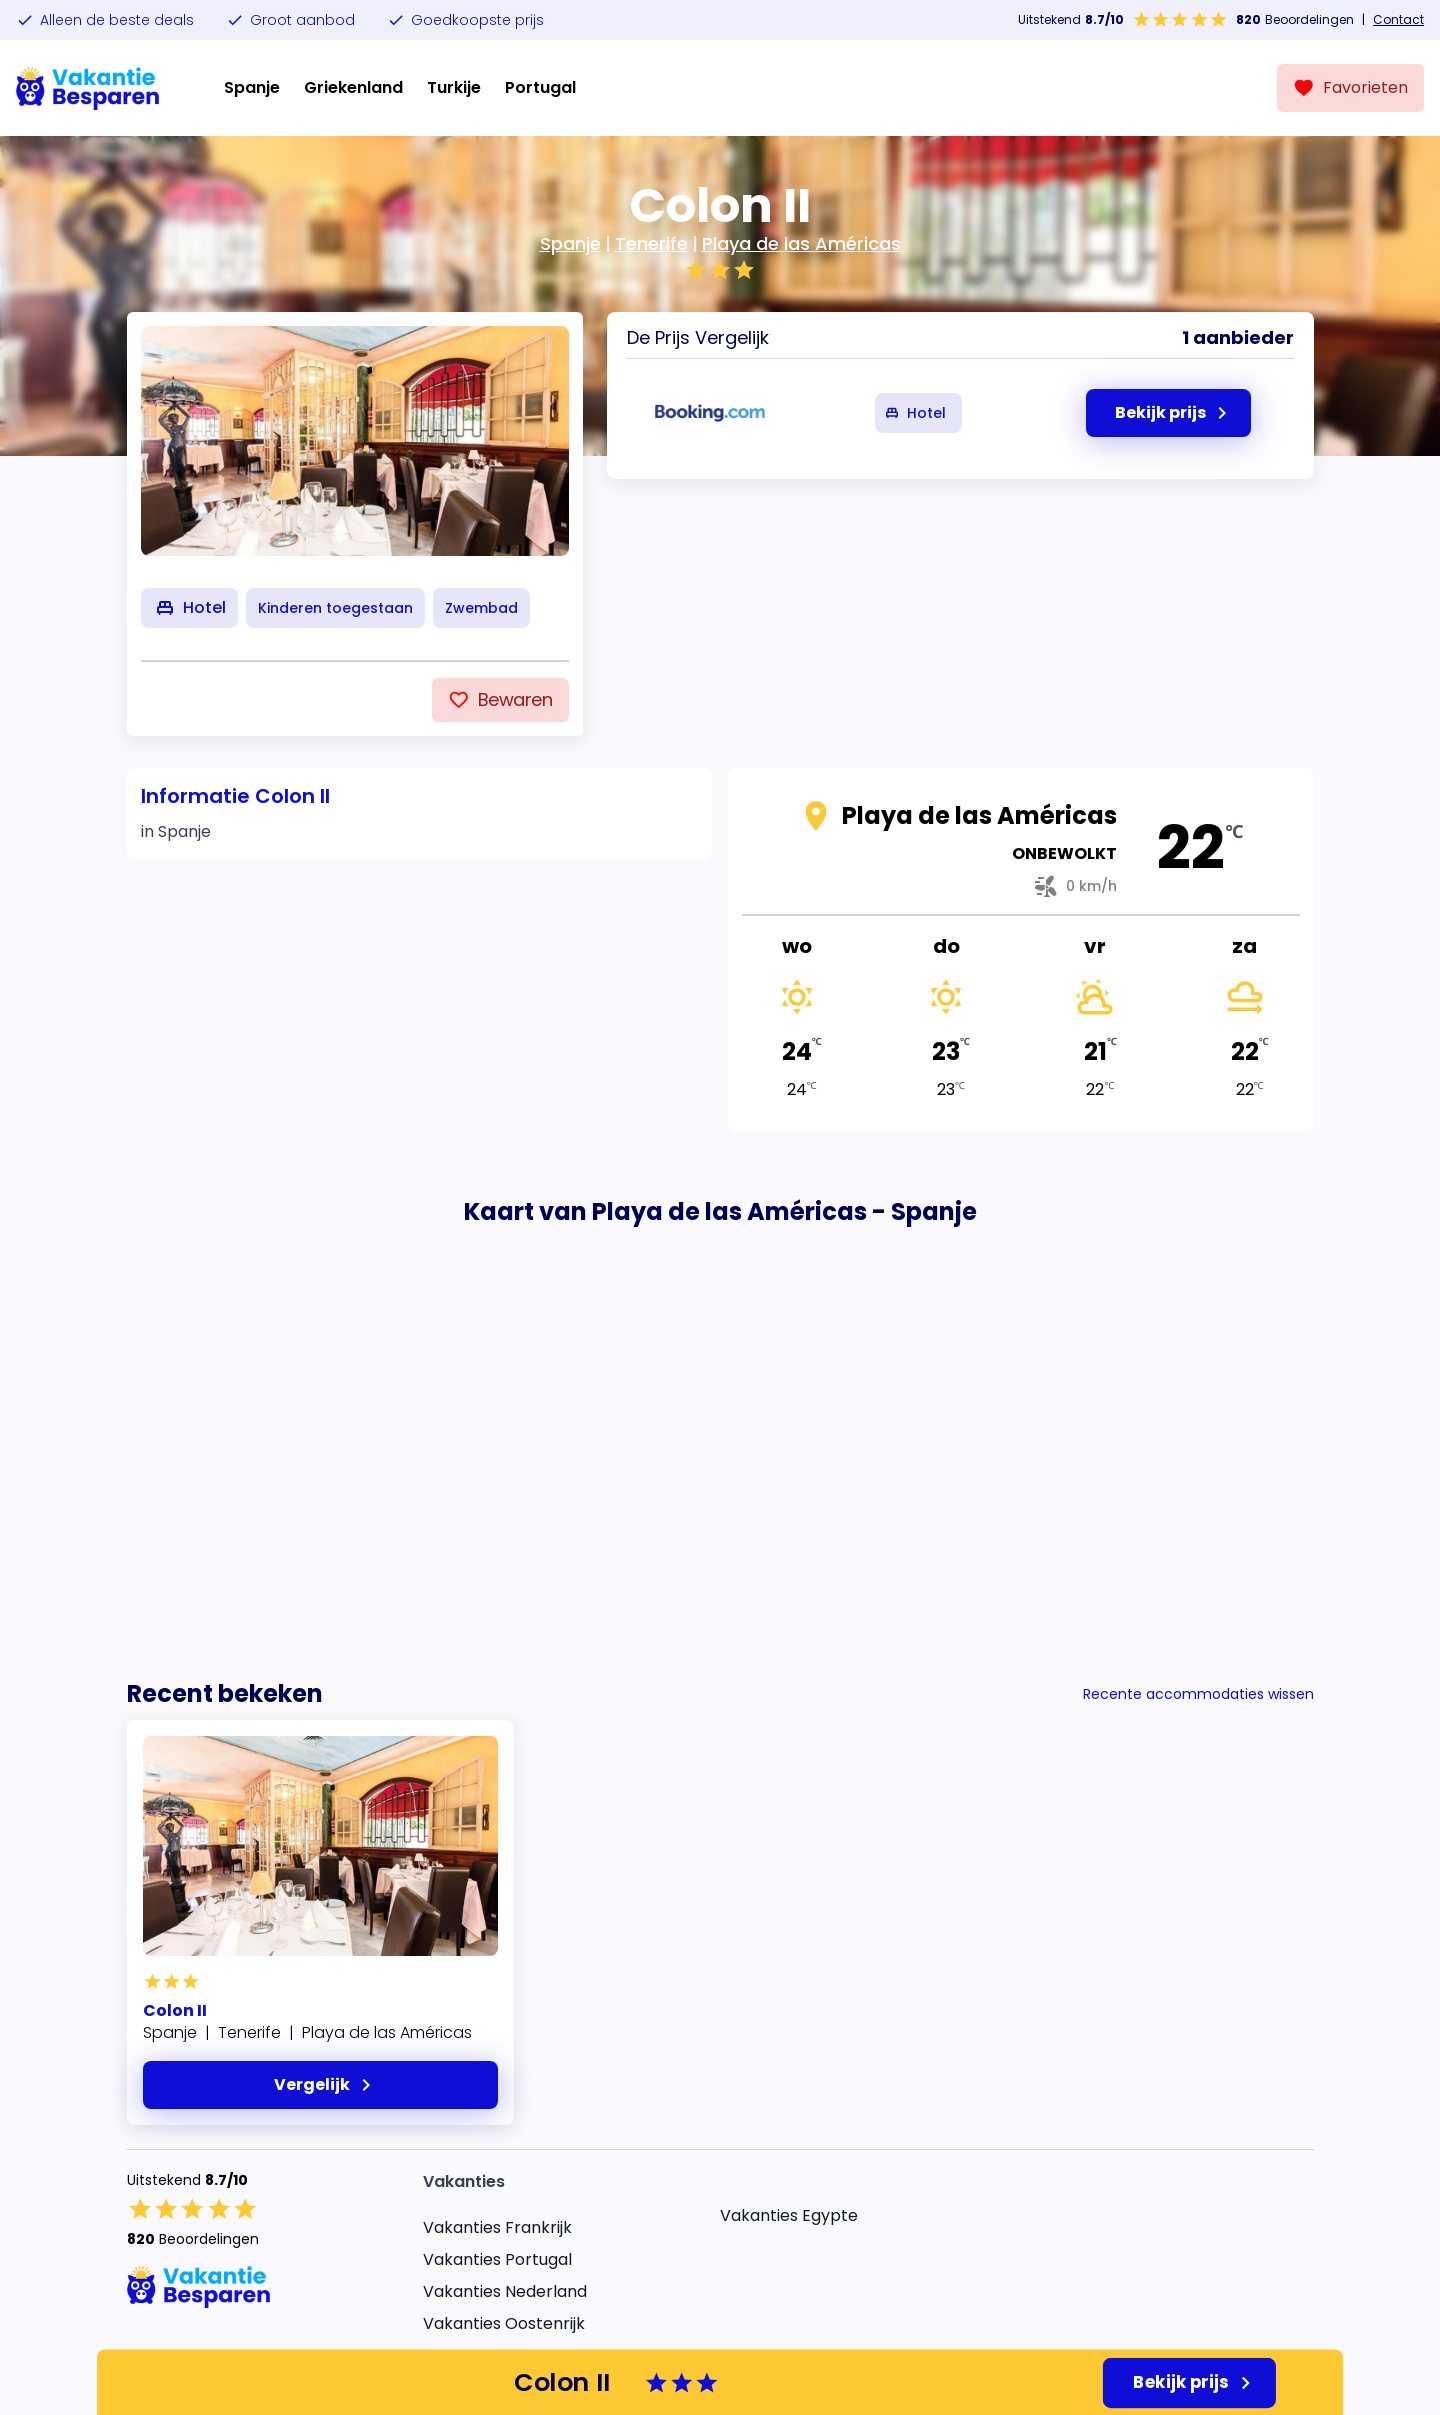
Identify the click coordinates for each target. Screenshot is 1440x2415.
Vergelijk (326, 2085)
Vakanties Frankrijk (497, 2227)
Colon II (175, 2010)
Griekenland (353, 87)
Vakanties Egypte (789, 2215)
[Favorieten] (1350, 88)
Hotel (914, 413)
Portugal (540, 87)
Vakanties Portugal (497, 2259)
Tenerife (651, 243)
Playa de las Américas (801, 243)
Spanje (252, 87)
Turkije (454, 87)
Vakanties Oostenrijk (504, 2323)
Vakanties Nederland (505, 2291)
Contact (1398, 20)
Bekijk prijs (1195, 2382)
